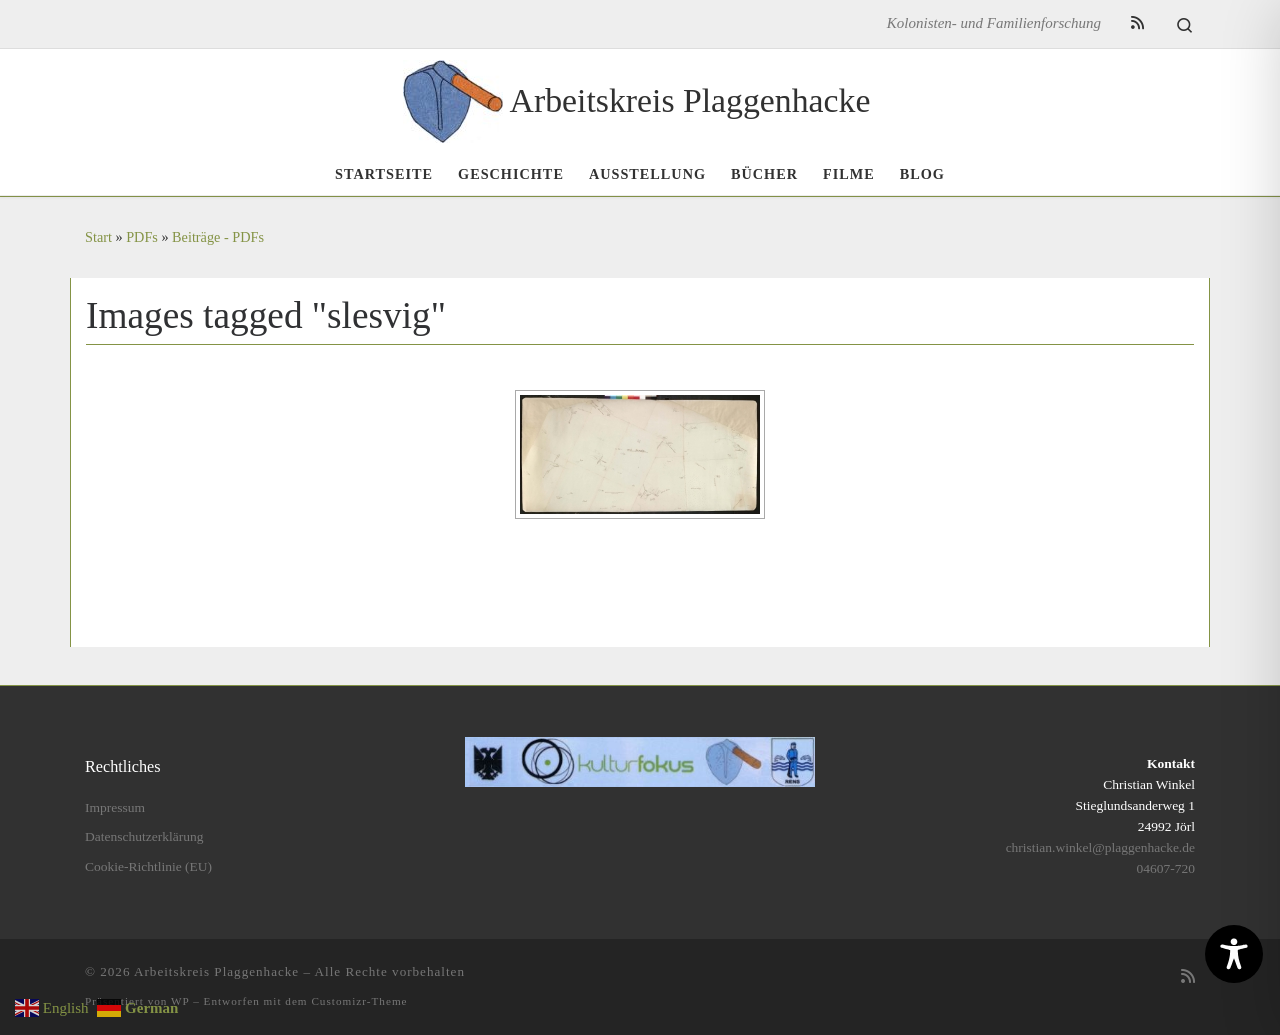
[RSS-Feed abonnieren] (1137, 23)
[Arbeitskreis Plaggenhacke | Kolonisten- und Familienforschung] (453, 97)
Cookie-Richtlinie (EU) (148, 866)
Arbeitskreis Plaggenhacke (216, 971)
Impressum (115, 807)
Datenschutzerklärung (144, 836)
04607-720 (1166, 868)
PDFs (142, 237)
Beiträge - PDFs (218, 237)
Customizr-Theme (359, 1001)
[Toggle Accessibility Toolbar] (1234, 954)
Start (98, 237)
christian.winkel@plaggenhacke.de (1100, 847)
